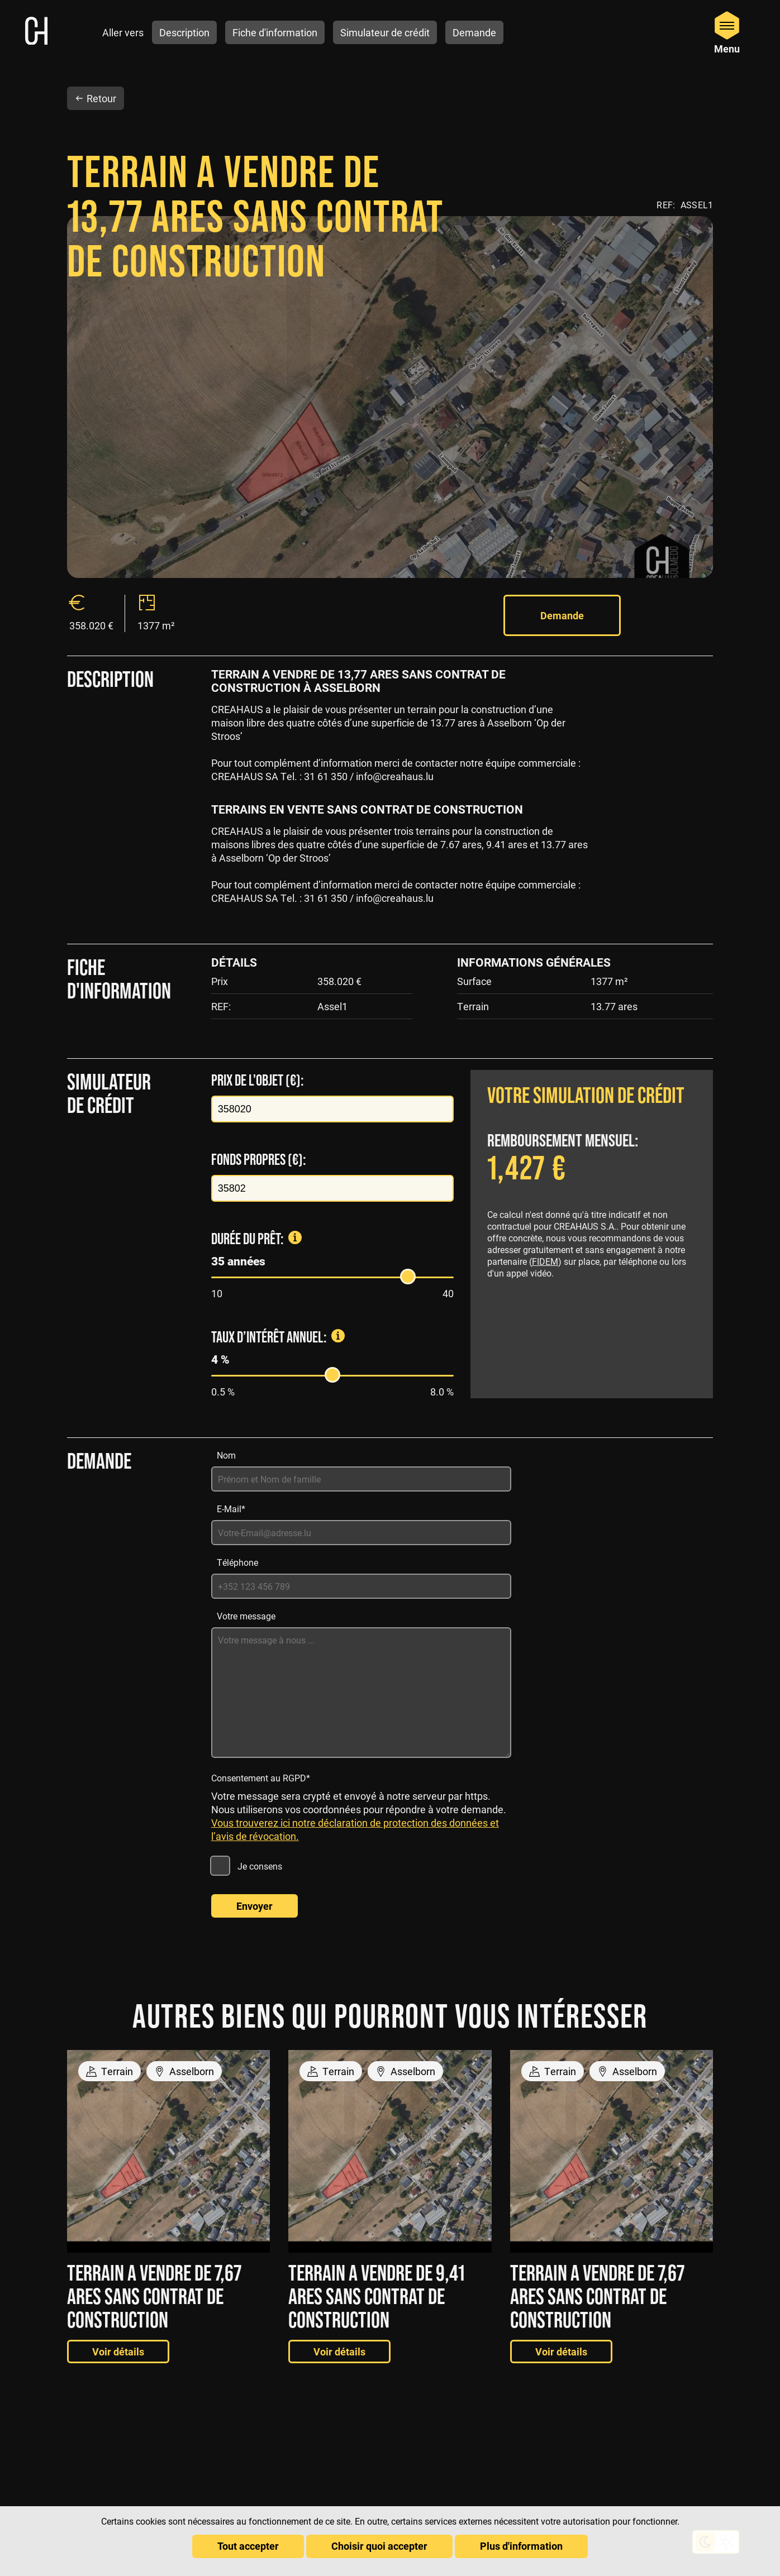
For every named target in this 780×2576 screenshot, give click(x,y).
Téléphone (237, 1541)
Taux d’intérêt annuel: (309, 1316)
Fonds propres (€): (258, 1138)
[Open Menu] (727, 32)
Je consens (259, 1845)
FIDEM (545, 1240)
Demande (559, 593)
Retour (95, 76)
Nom (226, 1434)
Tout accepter (248, 2546)
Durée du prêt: (287, 1217)
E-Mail (231, 1487)
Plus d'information (521, 2546)
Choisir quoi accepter (379, 2546)
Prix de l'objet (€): (257, 1059)
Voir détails (118, 2330)
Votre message (246, 1594)
